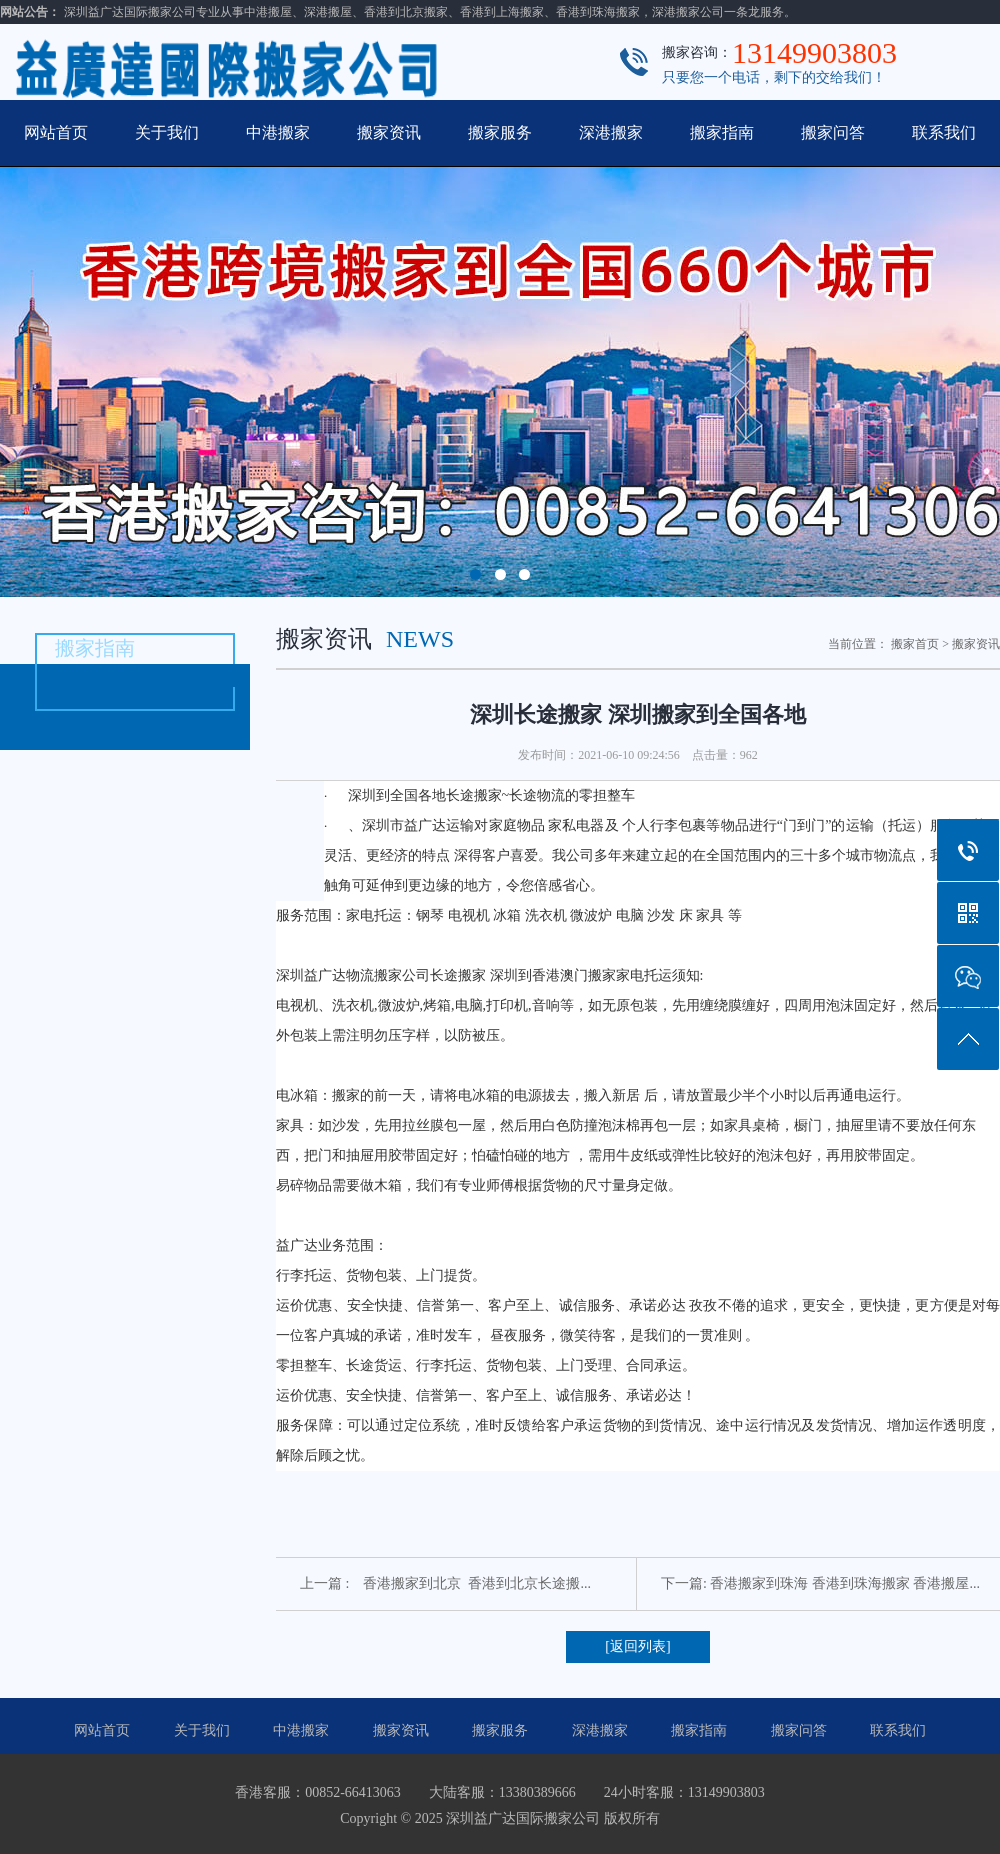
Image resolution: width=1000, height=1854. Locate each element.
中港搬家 (278, 132)
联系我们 (944, 132)
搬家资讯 (389, 132)
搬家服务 (500, 132)
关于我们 (167, 132)
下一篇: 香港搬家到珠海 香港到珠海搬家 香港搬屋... (820, 1583)
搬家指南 (722, 132)
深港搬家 (611, 132)
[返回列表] (637, 1646)
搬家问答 (833, 132)
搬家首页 (915, 644)
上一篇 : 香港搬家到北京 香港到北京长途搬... (445, 1583)
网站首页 (56, 132)
